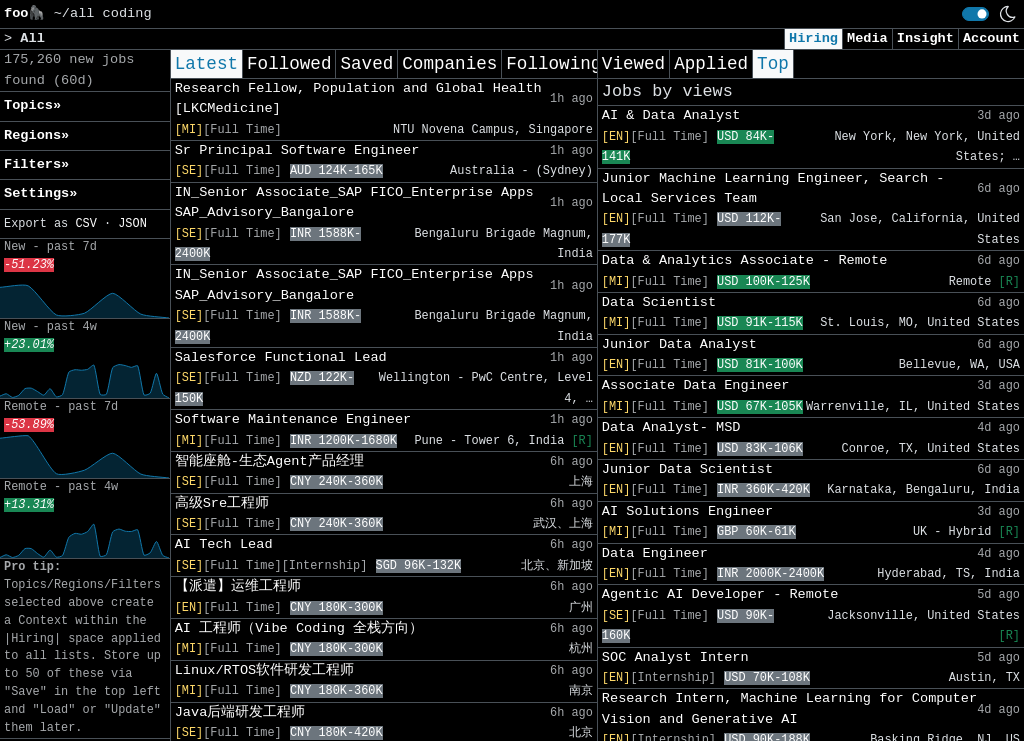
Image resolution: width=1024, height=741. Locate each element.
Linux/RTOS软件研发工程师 (265, 670)
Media (867, 38)
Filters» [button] (36, 164)
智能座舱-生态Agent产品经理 (269, 461)
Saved (366, 64)
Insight (925, 38)
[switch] (975, 14)
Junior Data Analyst (679, 344)
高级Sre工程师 (222, 503)
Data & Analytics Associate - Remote (745, 260)
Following (553, 64)
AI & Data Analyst (671, 115)
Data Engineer (655, 553)
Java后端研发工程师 (240, 712)
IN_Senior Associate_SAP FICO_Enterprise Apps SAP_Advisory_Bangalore (354, 202)
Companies (449, 64)
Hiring (813, 38)
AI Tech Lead (224, 544)
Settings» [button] (40, 193)
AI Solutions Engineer (687, 511)
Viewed (633, 64)
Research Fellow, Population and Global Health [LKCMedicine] (358, 98)
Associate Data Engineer (696, 385)
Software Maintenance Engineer (293, 419)
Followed (289, 64)
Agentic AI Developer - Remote (720, 594)
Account (991, 38)
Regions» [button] (36, 135)
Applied (711, 64)
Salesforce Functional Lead (281, 357)
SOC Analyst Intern (675, 657)
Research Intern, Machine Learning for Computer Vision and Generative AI (789, 708)
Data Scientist (659, 302)
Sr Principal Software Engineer (297, 150)
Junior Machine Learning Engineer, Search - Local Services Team (773, 188)
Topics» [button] (32, 105)
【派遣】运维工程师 (238, 586)
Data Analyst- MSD (671, 427)
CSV (85, 224)
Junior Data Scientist (687, 469)
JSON (132, 224)
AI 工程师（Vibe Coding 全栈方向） (299, 628)
